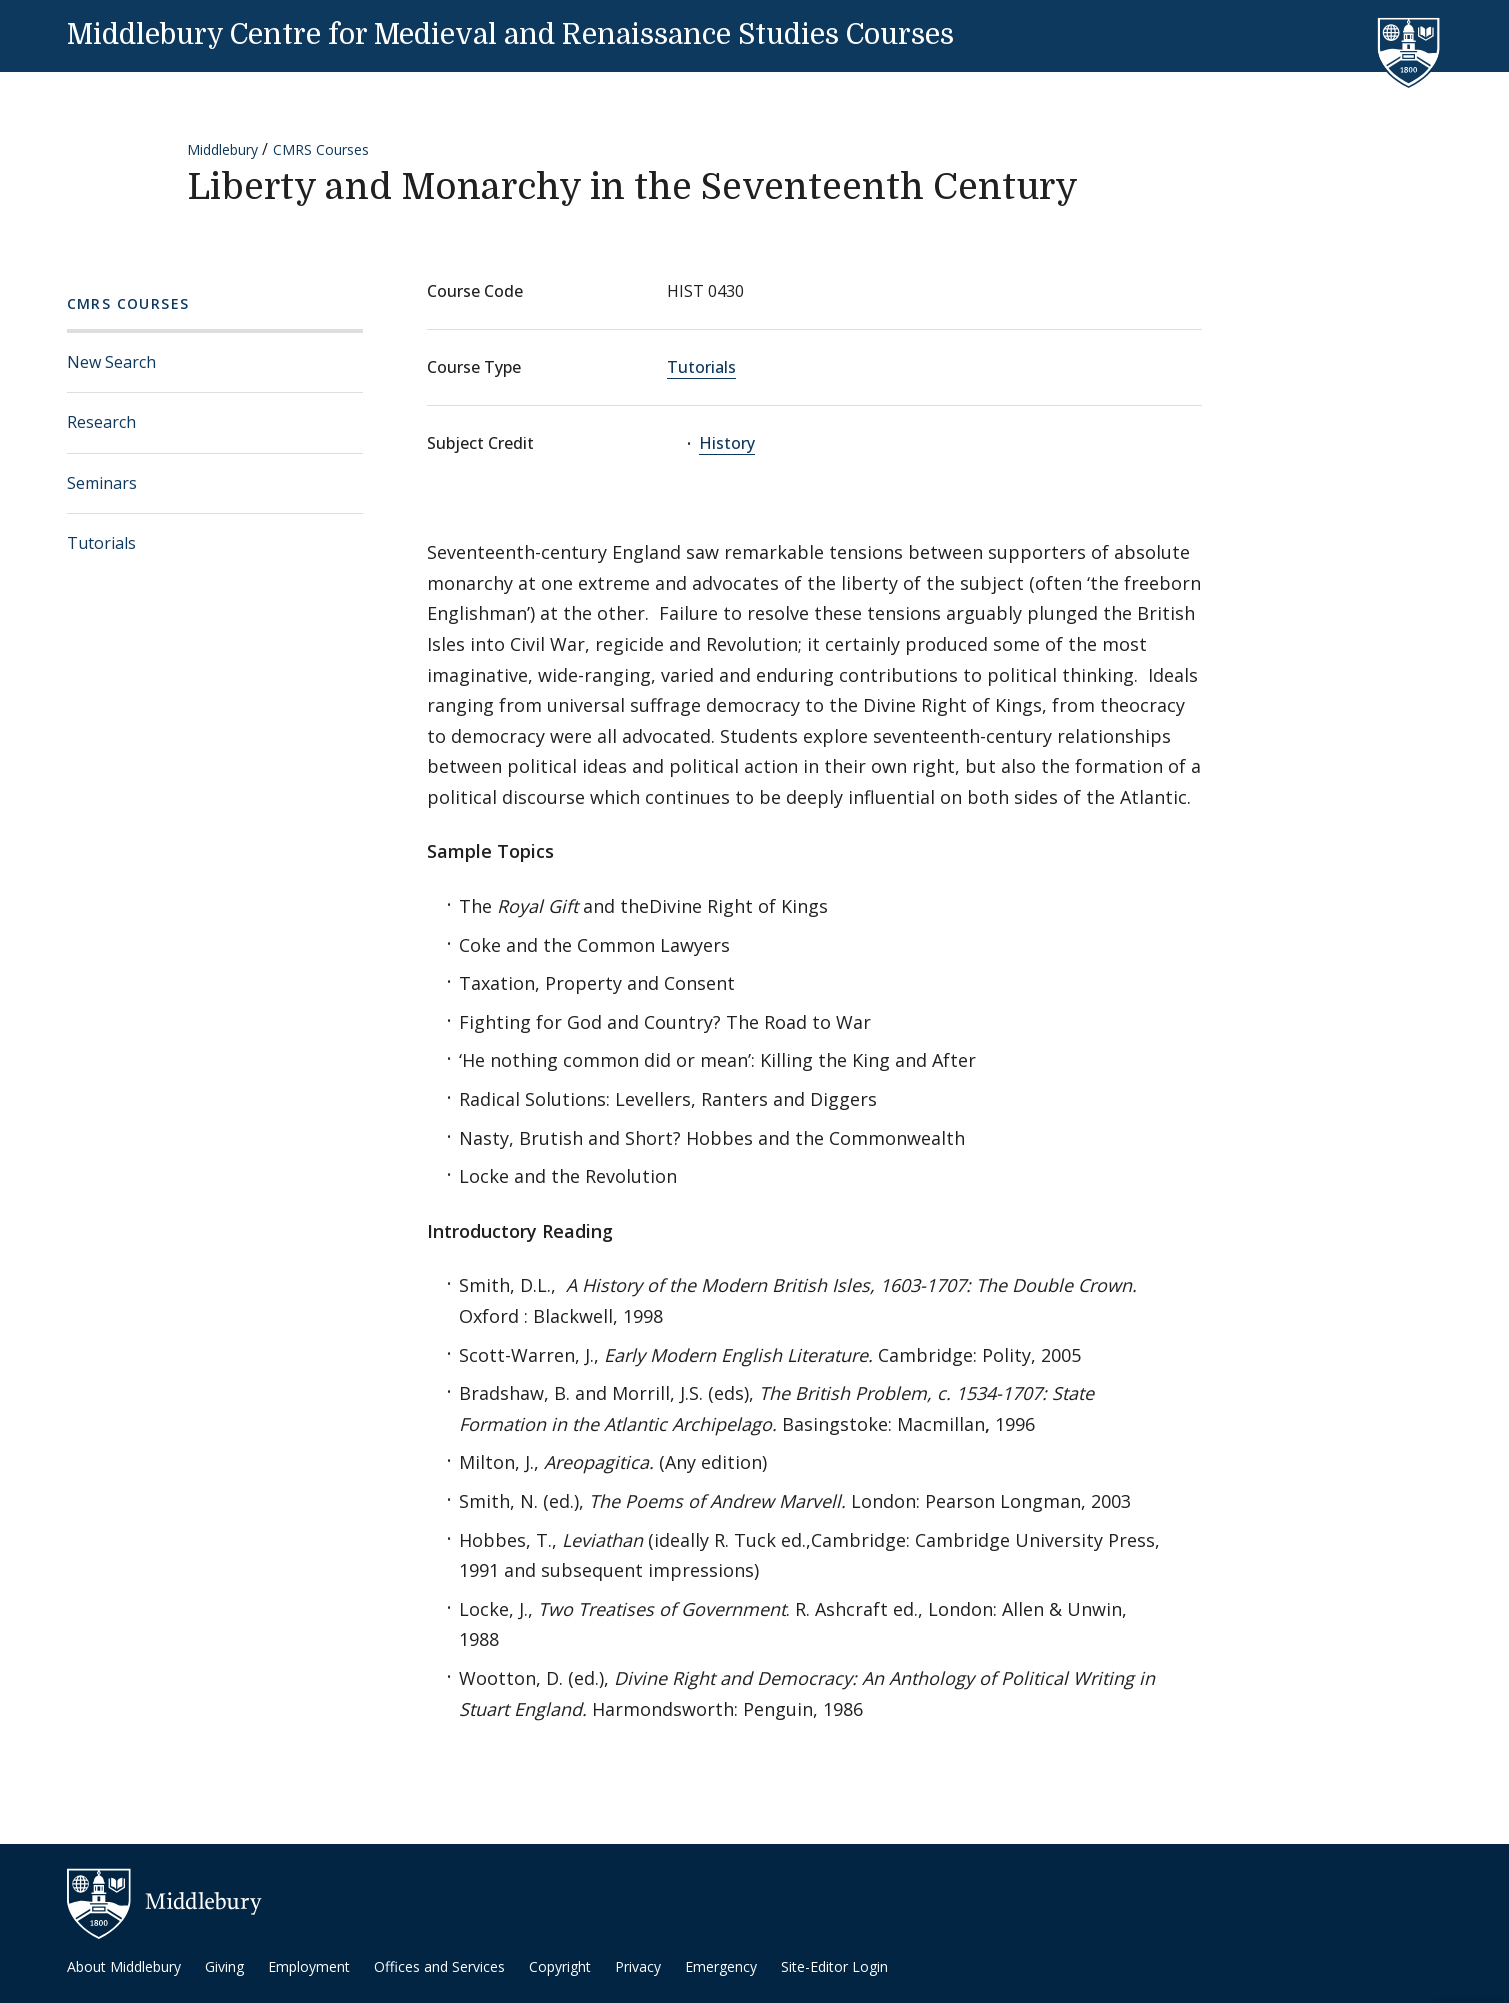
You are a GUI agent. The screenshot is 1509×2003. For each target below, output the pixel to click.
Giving (224, 1966)
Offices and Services (439, 1966)
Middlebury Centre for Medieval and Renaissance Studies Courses (510, 35)
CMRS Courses (321, 149)
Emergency (721, 1966)
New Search (111, 362)
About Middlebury (124, 1966)
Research (101, 422)
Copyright (560, 1966)
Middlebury (222, 149)
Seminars (102, 483)
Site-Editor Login (834, 1966)
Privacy (638, 1966)
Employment (309, 1966)
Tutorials (101, 543)
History (727, 443)
